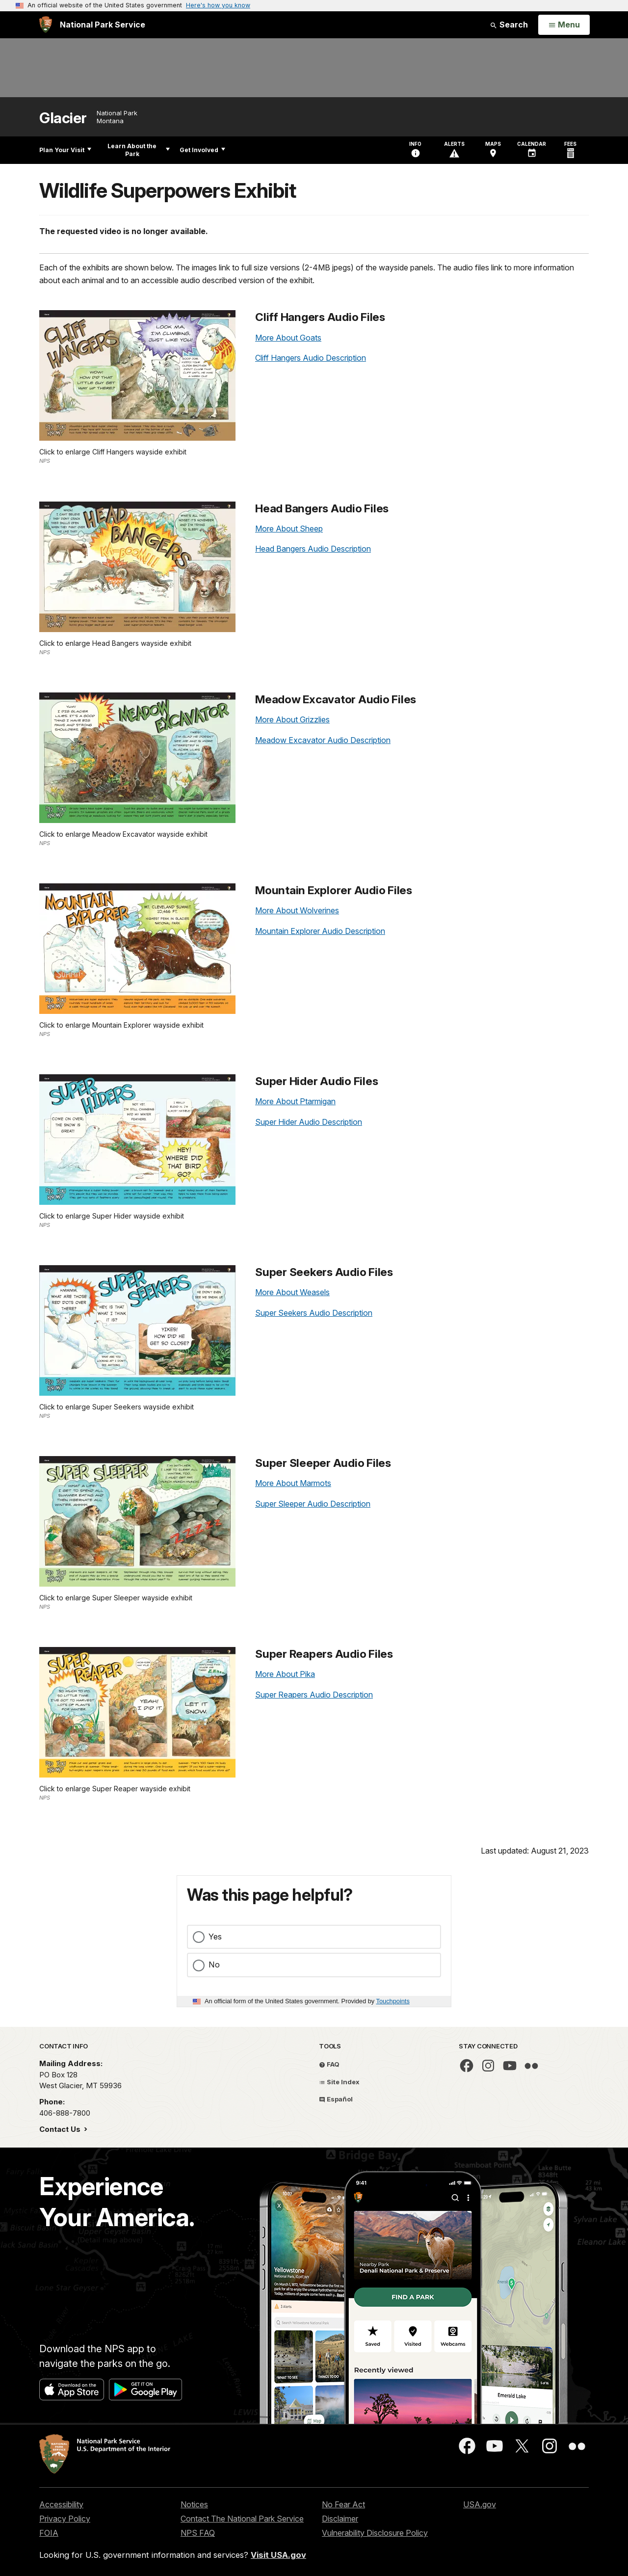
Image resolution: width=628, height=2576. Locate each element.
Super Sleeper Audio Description (312, 1504)
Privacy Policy (64, 2518)
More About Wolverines (297, 910)
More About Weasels (292, 1292)
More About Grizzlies (292, 719)
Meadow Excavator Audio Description (323, 740)
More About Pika (285, 1674)
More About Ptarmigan (295, 1101)
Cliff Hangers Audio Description (310, 358)
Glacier (63, 118)
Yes (215, 1936)
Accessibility (61, 2504)
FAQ (329, 2064)
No (214, 1964)
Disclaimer (340, 2518)
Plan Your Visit (65, 150)
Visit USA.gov (278, 2555)
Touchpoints (393, 2001)
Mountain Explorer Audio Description (320, 931)
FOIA (48, 2533)
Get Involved (202, 150)
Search (509, 24)
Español (336, 2099)
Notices (194, 2504)
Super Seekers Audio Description (313, 1313)
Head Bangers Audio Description (313, 549)
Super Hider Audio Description (308, 1122)
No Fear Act (343, 2504)
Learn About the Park (138, 150)
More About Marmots (293, 1483)
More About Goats (288, 338)
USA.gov (479, 2504)
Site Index (339, 2082)
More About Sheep (289, 528)
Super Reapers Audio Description (314, 1695)
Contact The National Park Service (242, 2518)
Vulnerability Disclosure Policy (375, 2533)
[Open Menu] (564, 25)
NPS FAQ (198, 2533)
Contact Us (60, 2129)
